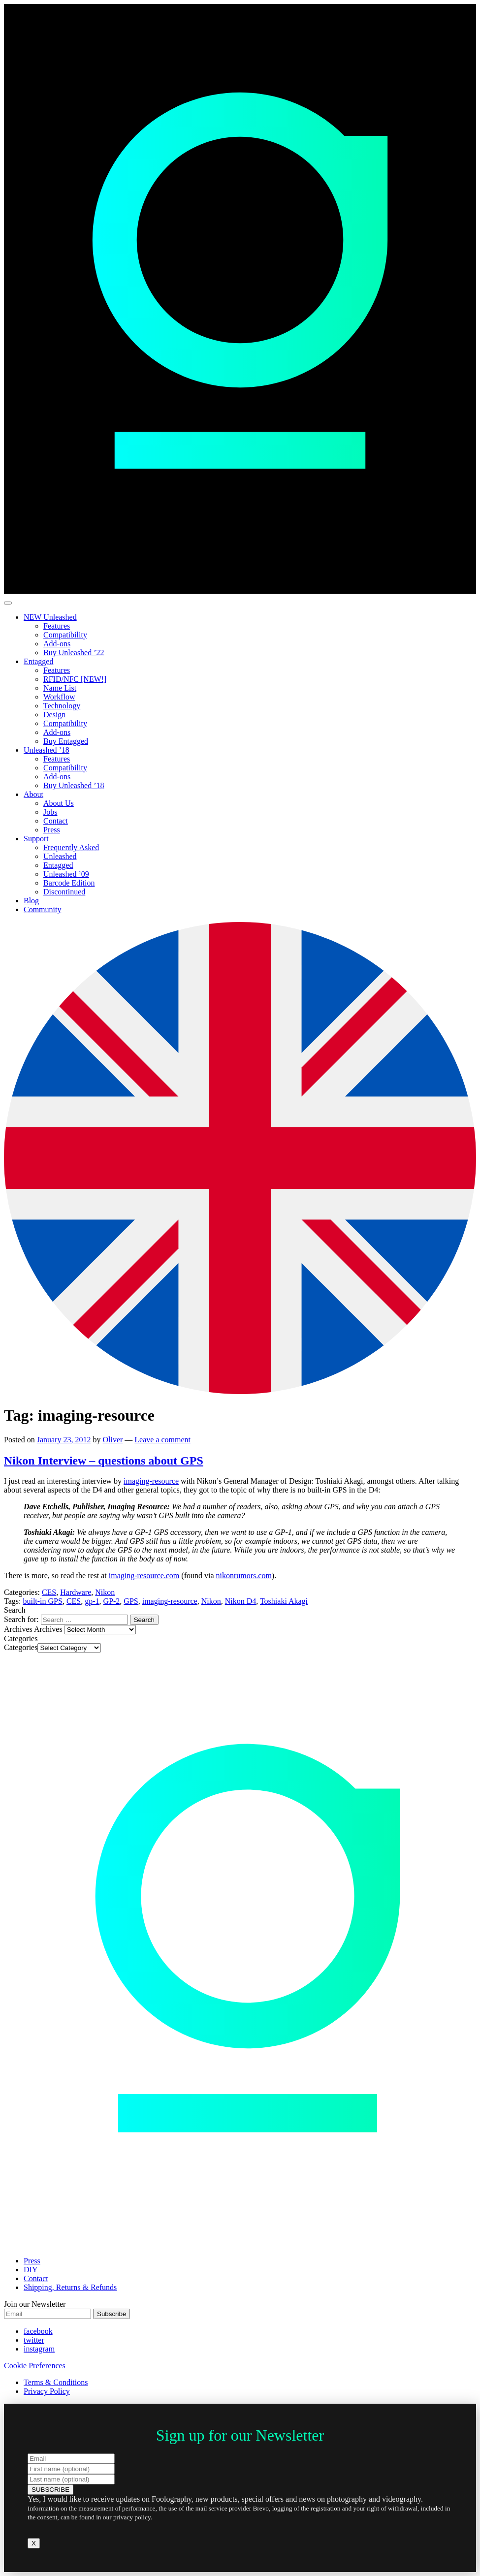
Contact (55, 821)
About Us (58, 803)
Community (42, 909)
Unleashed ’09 (66, 874)
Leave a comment (162, 1439)
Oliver (112, 1439)
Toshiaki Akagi (284, 1601)
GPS (131, 1601)
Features (56, 626)
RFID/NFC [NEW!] (74, 679)
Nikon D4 (240, 1601)
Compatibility (65, 635)
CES (49, 1592)
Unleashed (60, 856)
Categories (20, 1647)
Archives (48, 1629)
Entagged (38, 661)
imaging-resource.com (144, 1575)
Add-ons (56, 643)
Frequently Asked (71, 847)
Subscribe (111, 2314)
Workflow (59, 697)
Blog (31, 900)
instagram (39, 2349)
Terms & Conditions (56, 2382)
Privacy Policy (47, 2391)
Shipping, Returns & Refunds (70, 2287)
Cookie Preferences (34, 2365)
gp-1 (92, 1601)
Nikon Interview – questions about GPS (103, 1460)
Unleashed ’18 (46, 750)
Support (36, 838)
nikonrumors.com (244, 1575)
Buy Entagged (65, 741)
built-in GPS (42, 1601)
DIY (30, 2269)
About (33, 794)
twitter (34, 2340)
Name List (59, 688)
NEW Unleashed (50, 617)
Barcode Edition (69, 883)
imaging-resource (151, 1481)
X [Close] (34, 2543)
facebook (38, 2331)
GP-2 (111, 1601)
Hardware (75, 1592)
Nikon (105, 1592)
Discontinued (64, 892)
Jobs (50, 812)
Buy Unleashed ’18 (73, 785)
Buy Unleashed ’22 (73, 652)
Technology (61, 705)
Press (51, 830)
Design (54, 714)
